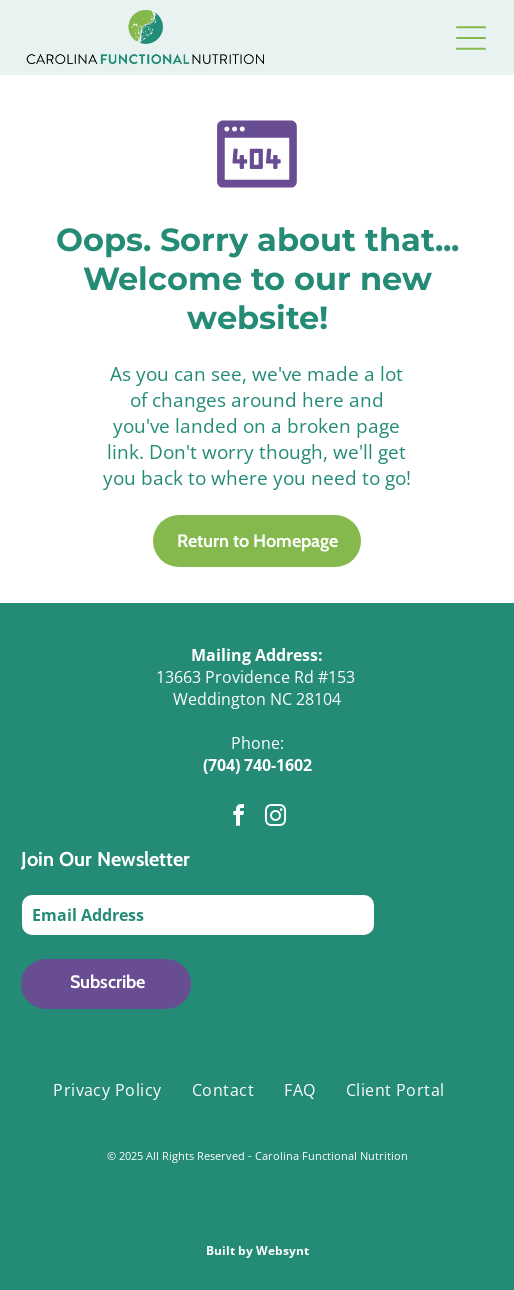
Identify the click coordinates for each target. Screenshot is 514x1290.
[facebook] (239, 818)
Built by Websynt (257, 1250)
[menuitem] (107, 1090)
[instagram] (276, 818)
